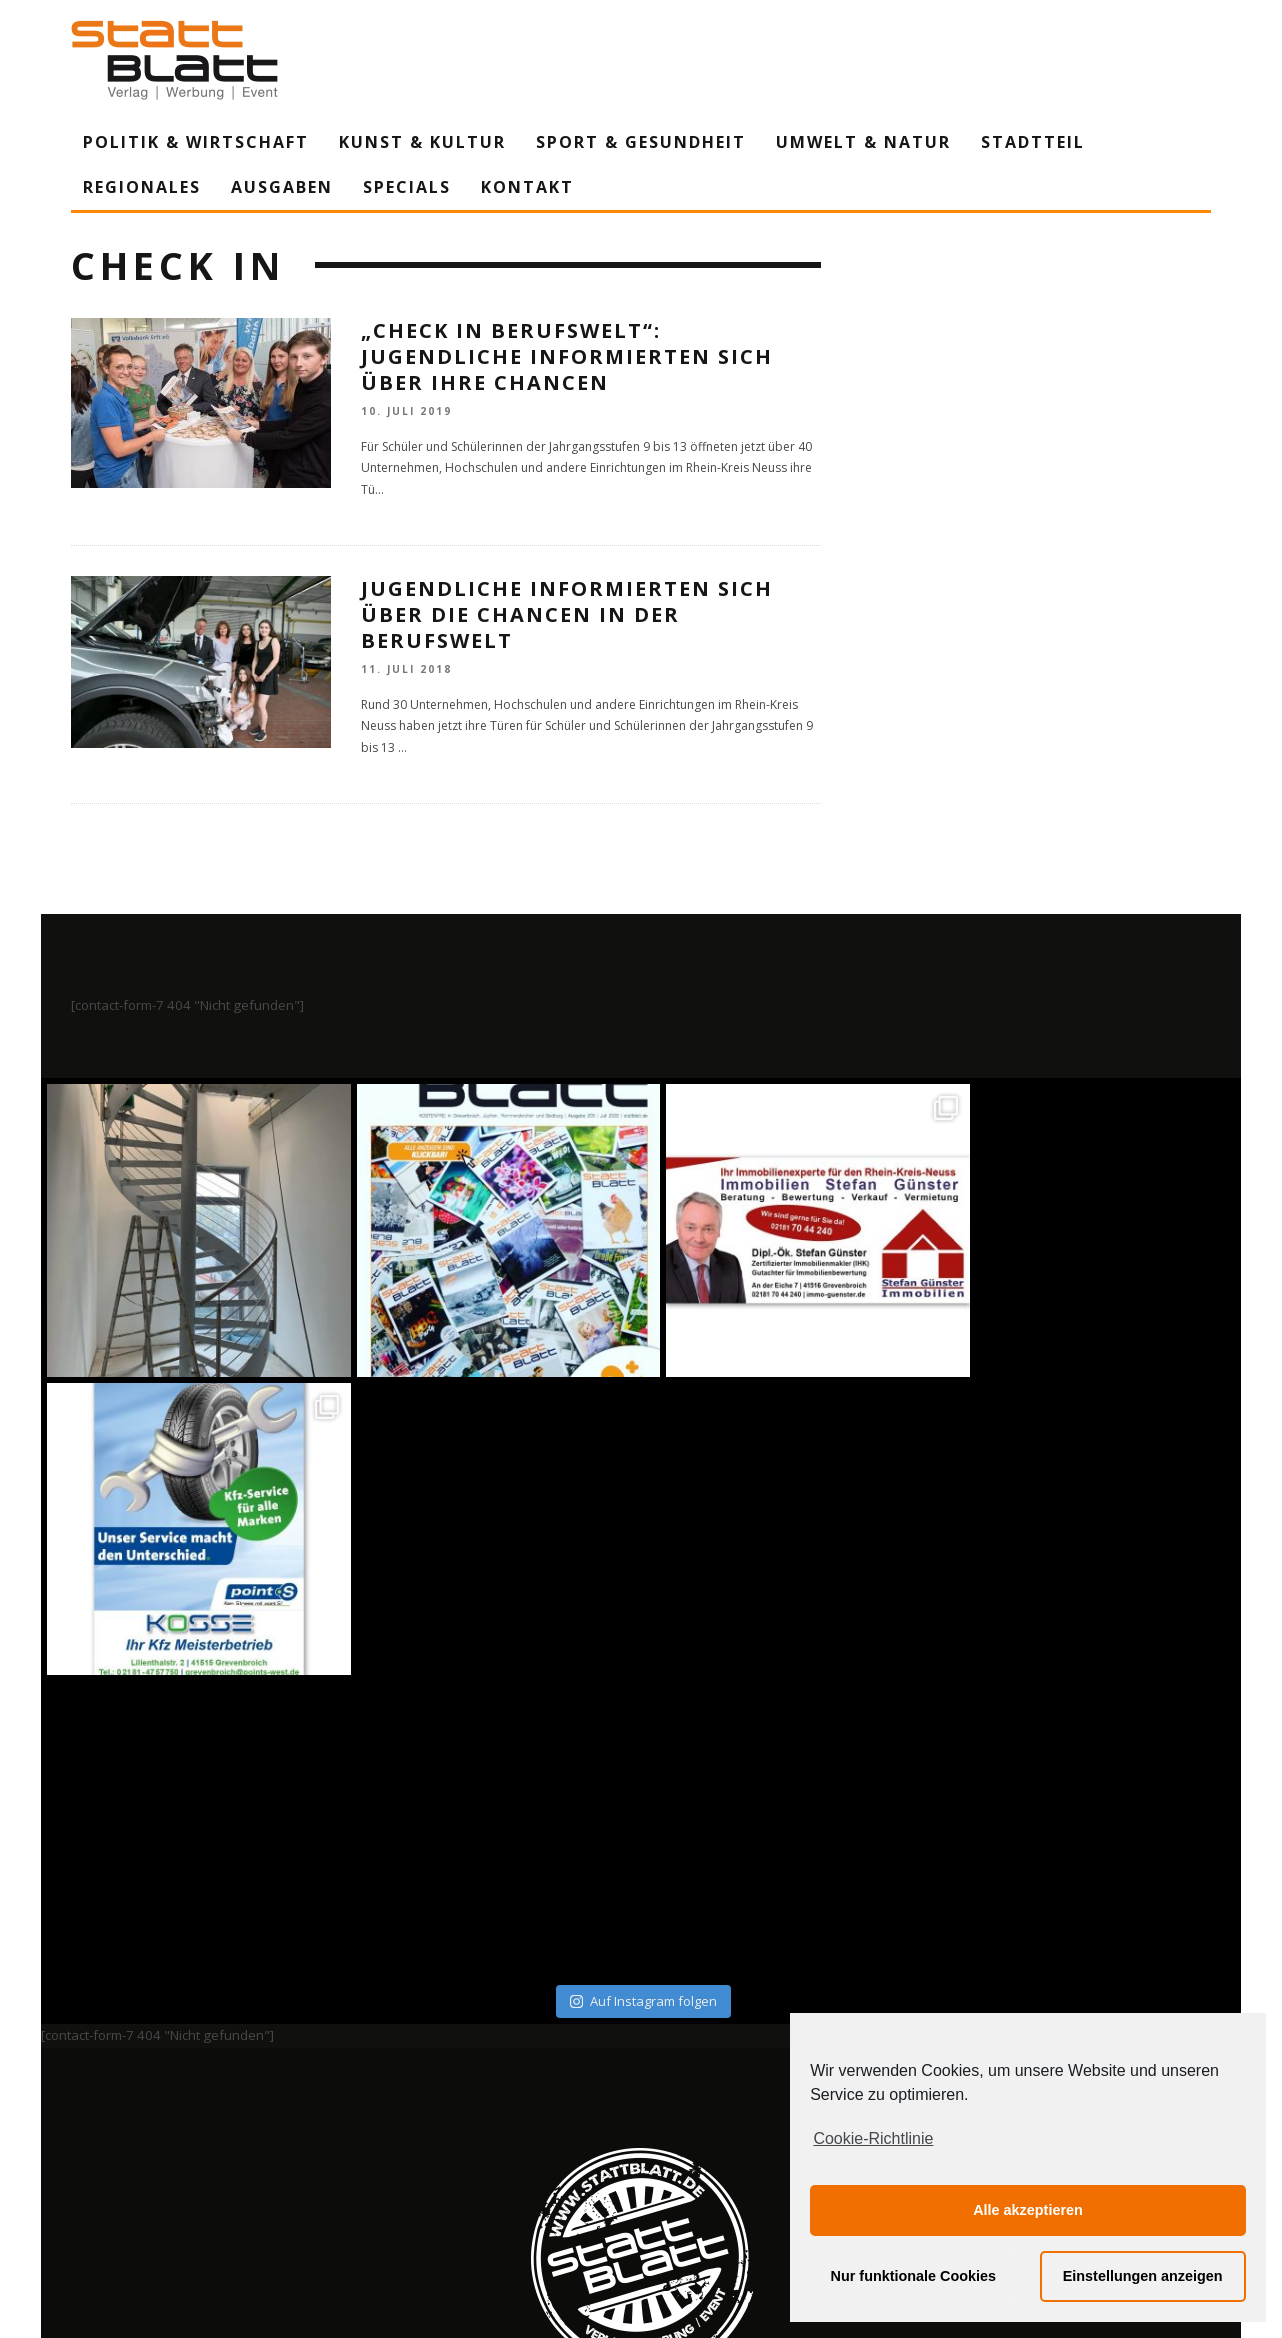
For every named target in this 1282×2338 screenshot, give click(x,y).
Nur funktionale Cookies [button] (914, 2276)
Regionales (142, 187)
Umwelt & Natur (863, 142)
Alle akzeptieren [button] (1028, 2210)
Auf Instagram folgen (643, 1702)
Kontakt (527, 187)
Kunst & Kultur (422, 142)
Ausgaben (282, 187)
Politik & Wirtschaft (196, 142)
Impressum (426, 2137)
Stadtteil (1033, 142)
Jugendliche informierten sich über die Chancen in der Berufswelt (567, 614)
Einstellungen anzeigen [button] (1143, 2276)
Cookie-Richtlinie (873, 2138)
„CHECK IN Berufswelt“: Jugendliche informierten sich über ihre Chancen (567, 356)
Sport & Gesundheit (641, 142)
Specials (407, 187)
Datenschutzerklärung (644, 2137)
